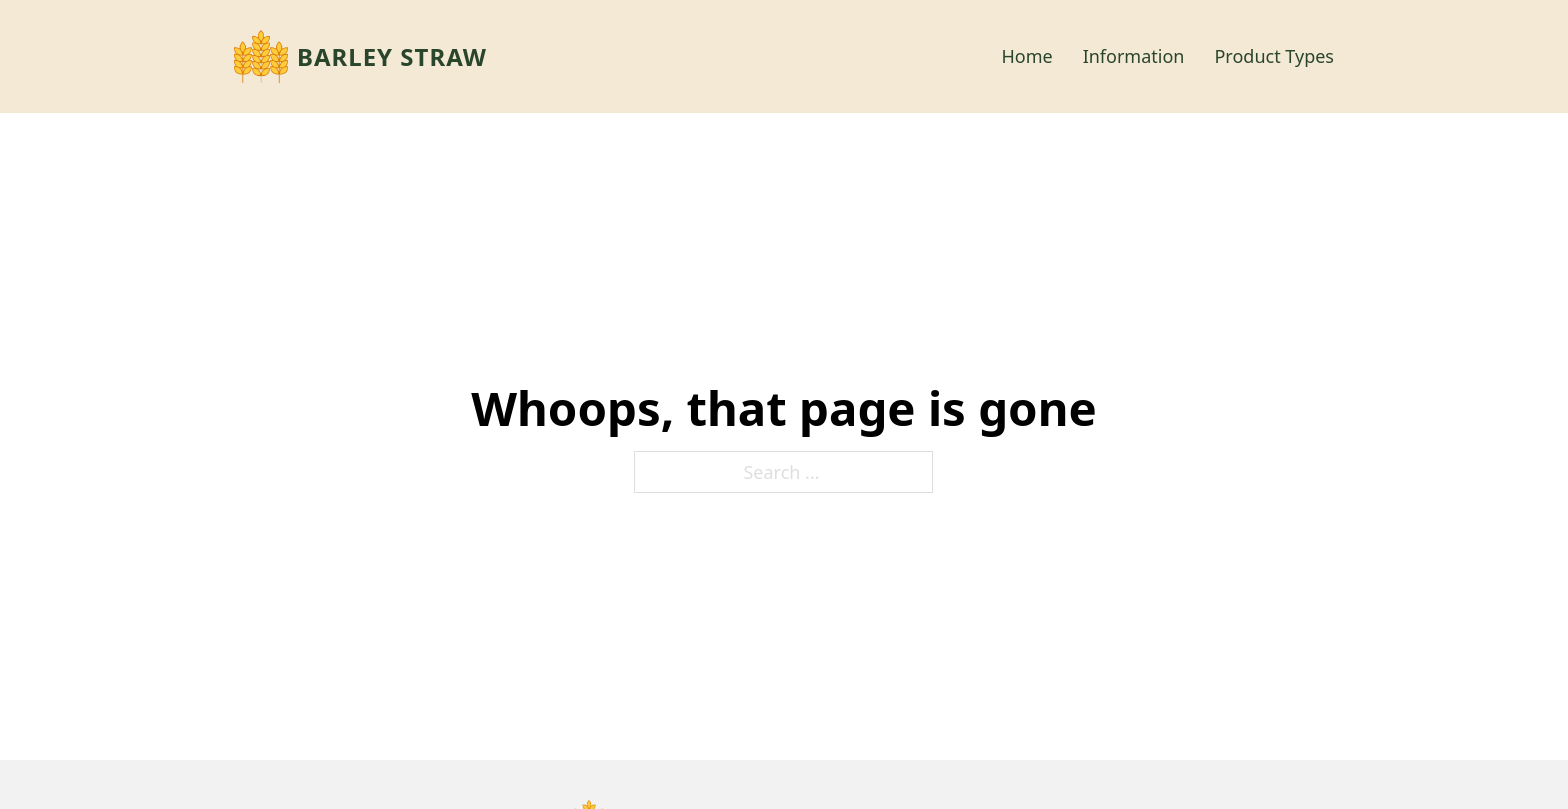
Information (1134, 56)
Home (1026, 56)
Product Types (1274, 56)
